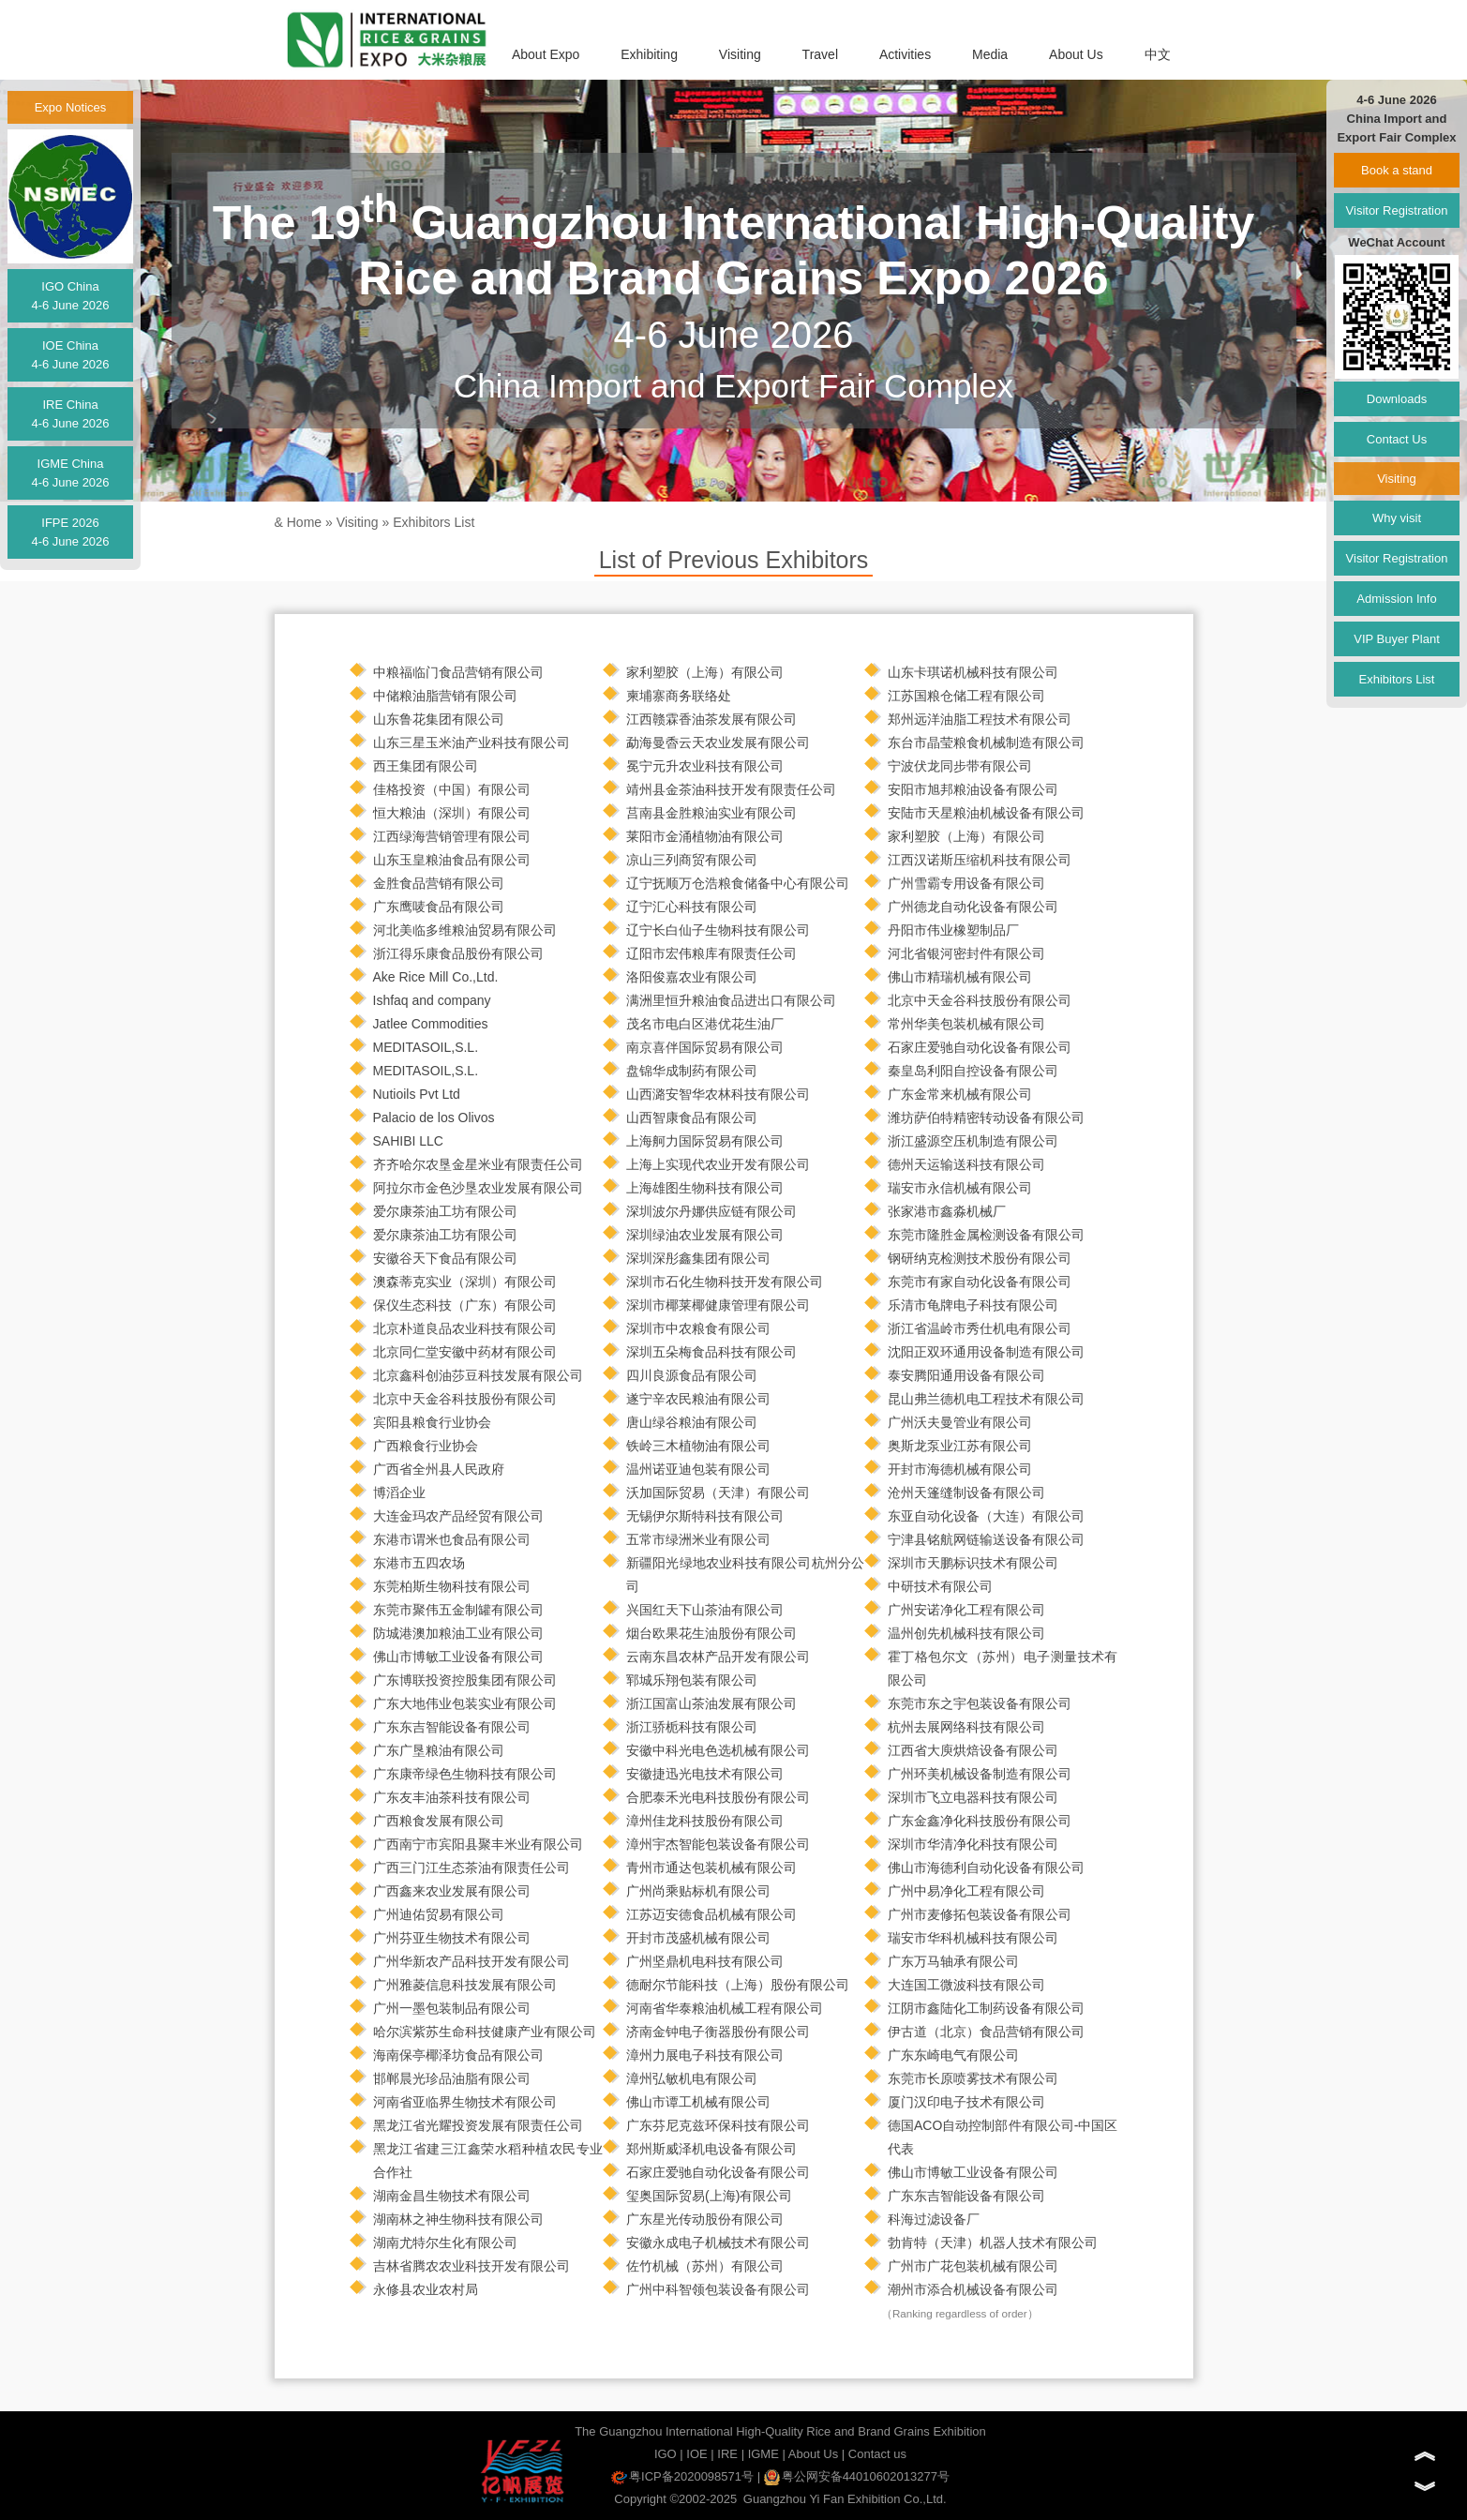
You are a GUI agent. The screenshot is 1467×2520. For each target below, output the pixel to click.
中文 (1158, 54)
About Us (1076, 54)
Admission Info (1396, 599)
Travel (820, 54)
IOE (696, 2454)
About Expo (545, 54)
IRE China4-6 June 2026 (70, 414)
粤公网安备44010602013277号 (857, 2476)
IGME (763, 2454)
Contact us (877, 2454)
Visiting (740, 54)
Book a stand (1396, 170)
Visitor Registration (1397, 210)
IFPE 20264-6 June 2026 (70, 532)
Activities (905, 54)
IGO (665, 2454)
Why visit (1396, 518)
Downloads (1397, 399)
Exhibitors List (433, 522)
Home (304, 522)
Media (990, 54)
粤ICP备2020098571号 (682, 2476)
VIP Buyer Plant (1397, 639)
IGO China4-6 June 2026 (70, 295)
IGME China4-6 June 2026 (70, 473)
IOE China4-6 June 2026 (70, 354)
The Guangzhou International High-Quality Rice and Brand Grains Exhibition (780, 2431)
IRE (727, 2454)
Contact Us (1397, 439)
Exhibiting (649, 54)
